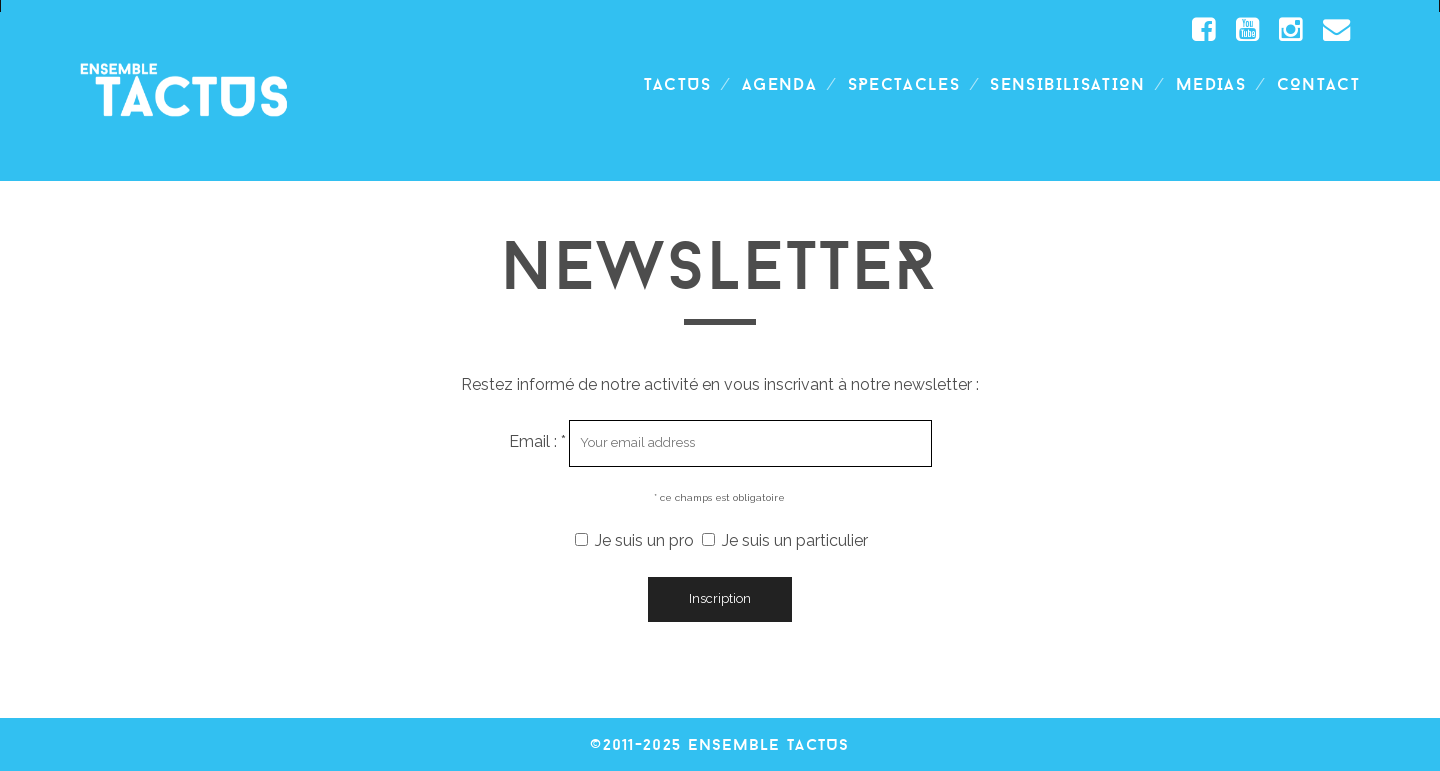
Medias (1211, 84)
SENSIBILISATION (1067, 84)
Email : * (539, 441)
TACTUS (678, 84)
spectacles (904, 84)
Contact (1318, 84)
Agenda (779, 84)
